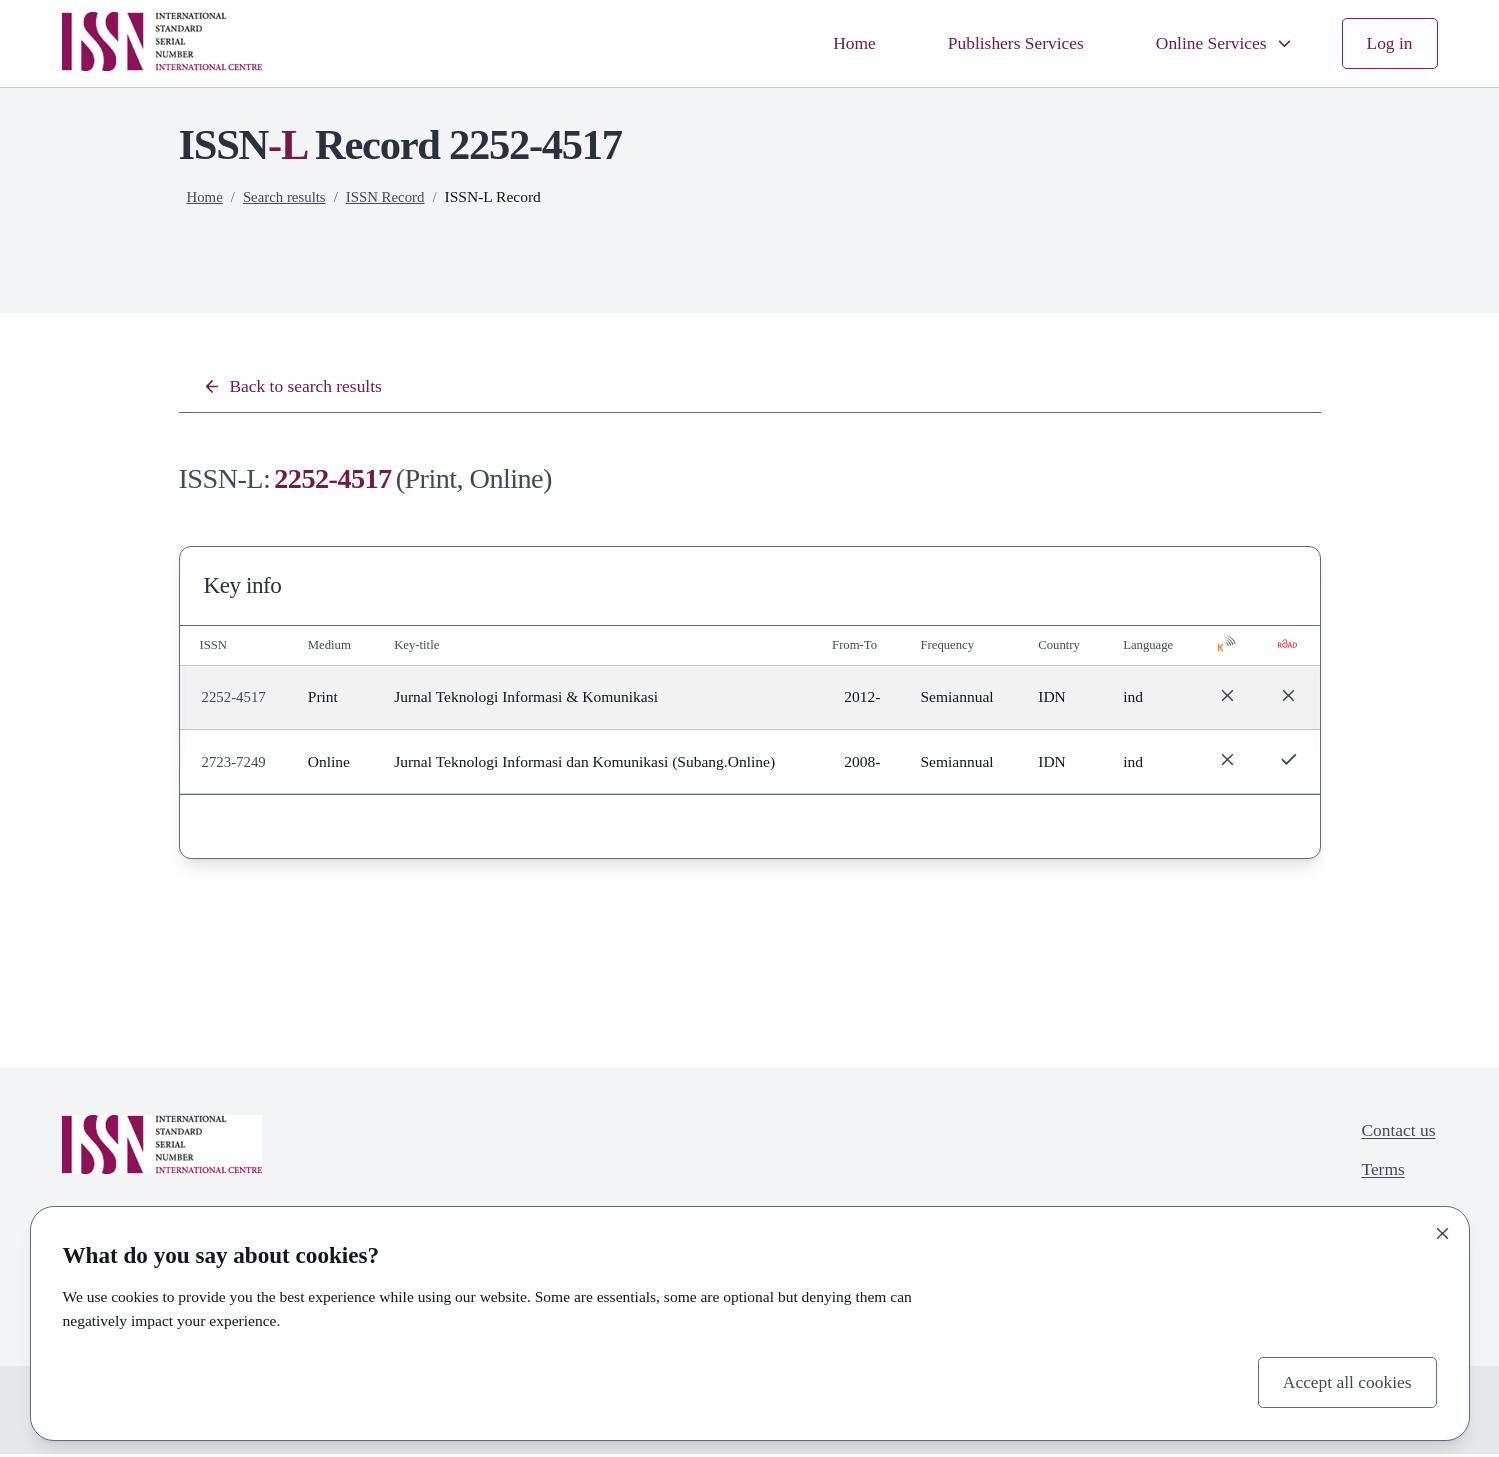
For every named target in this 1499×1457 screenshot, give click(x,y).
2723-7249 (235, 763)
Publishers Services (997, 42)
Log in (1388, 42)
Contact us (1395, 1134)
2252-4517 (235, 699)
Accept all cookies (1342, 1380)
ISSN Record (393, 196)
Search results (288, 196)
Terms (1378, 1176)
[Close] (1443, 1230)
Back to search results (299, 387)
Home (828, 42)
